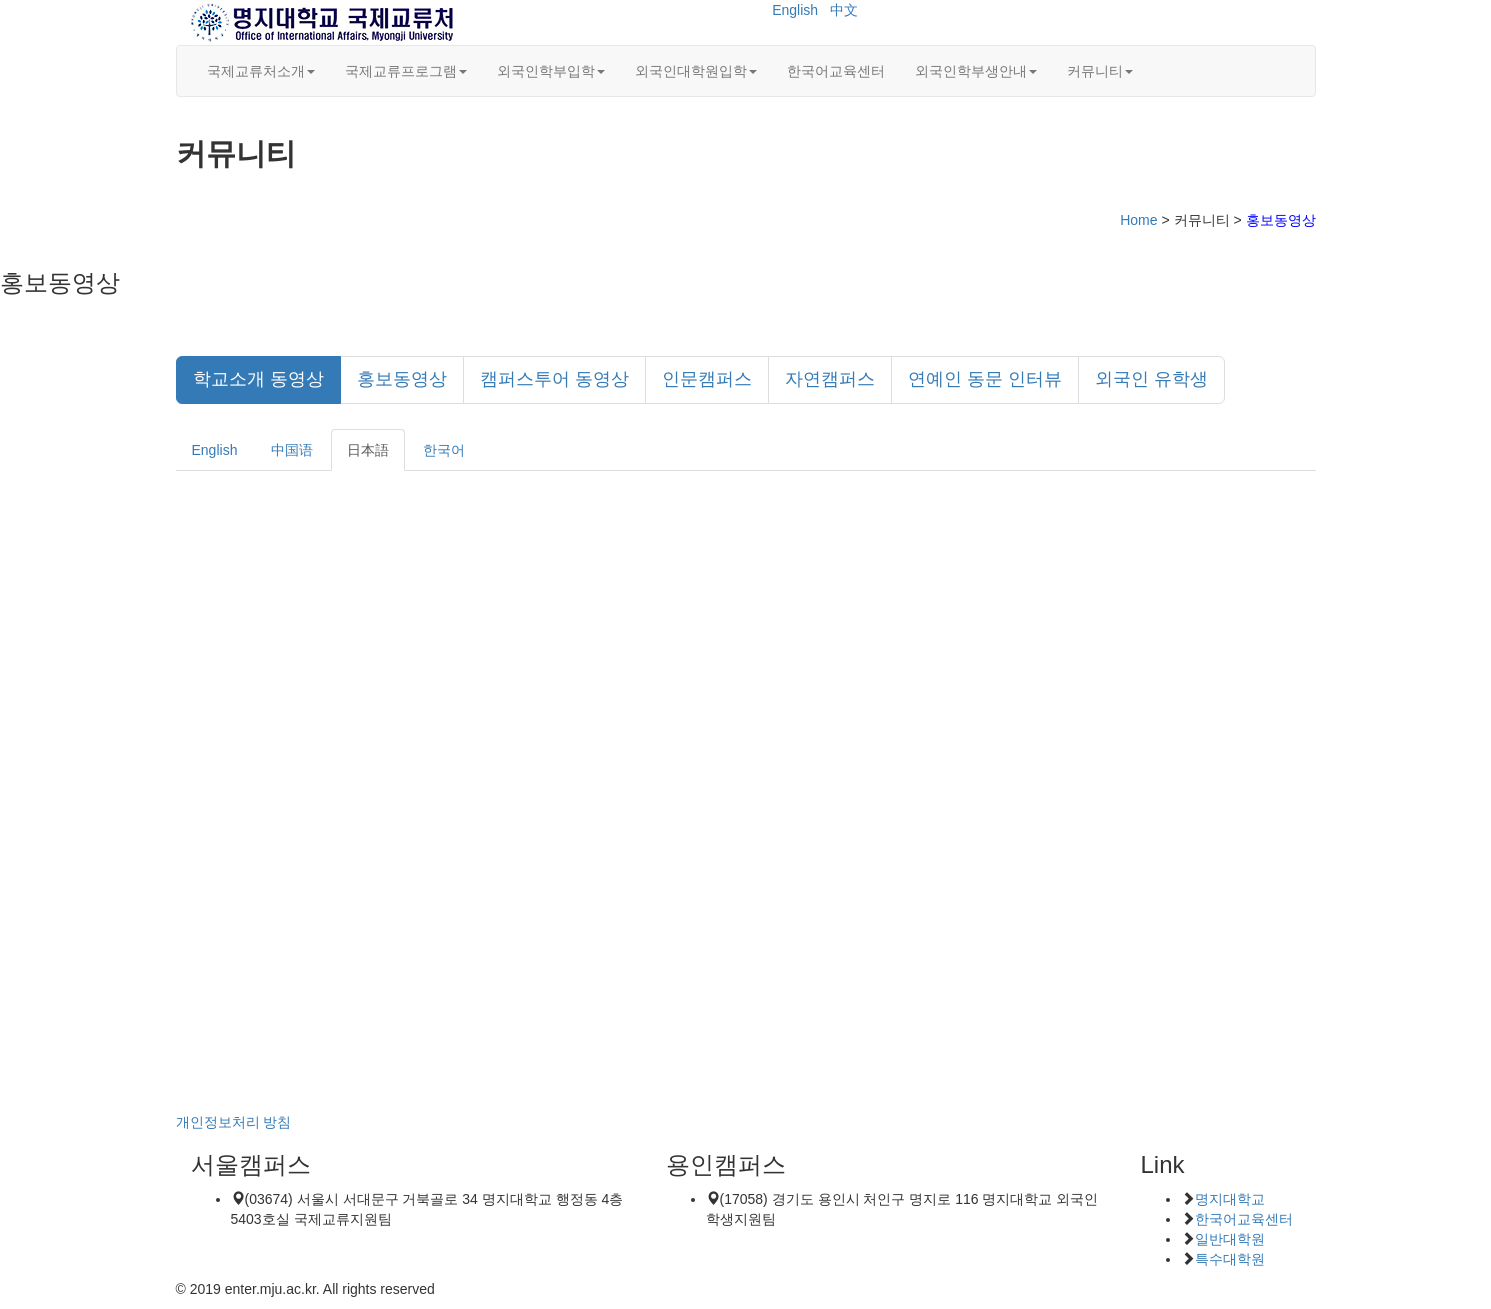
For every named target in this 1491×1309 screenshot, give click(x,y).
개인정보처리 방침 (234, 1122)
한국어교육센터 (836, 71)
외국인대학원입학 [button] (696, 71)
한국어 (444, 450)
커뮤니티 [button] (1100, 71)
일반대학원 (1230, 1239)
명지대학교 (1230, 1199)
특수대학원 (1230, 1259)
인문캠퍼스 (707, 379)
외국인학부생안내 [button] (976, 71)
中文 (844, 10)
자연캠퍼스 (830, 379)
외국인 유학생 (1151, 379)
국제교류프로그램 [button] (406, 71)
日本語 (368, 450)
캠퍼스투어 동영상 (554, 379)
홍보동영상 (402, 379)
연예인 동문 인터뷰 (985, 379)
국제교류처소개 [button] (261, 71)
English (795, 10)
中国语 (292, 450)
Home (1138, 220)
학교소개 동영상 (258, 379)
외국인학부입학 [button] (551, 71)
